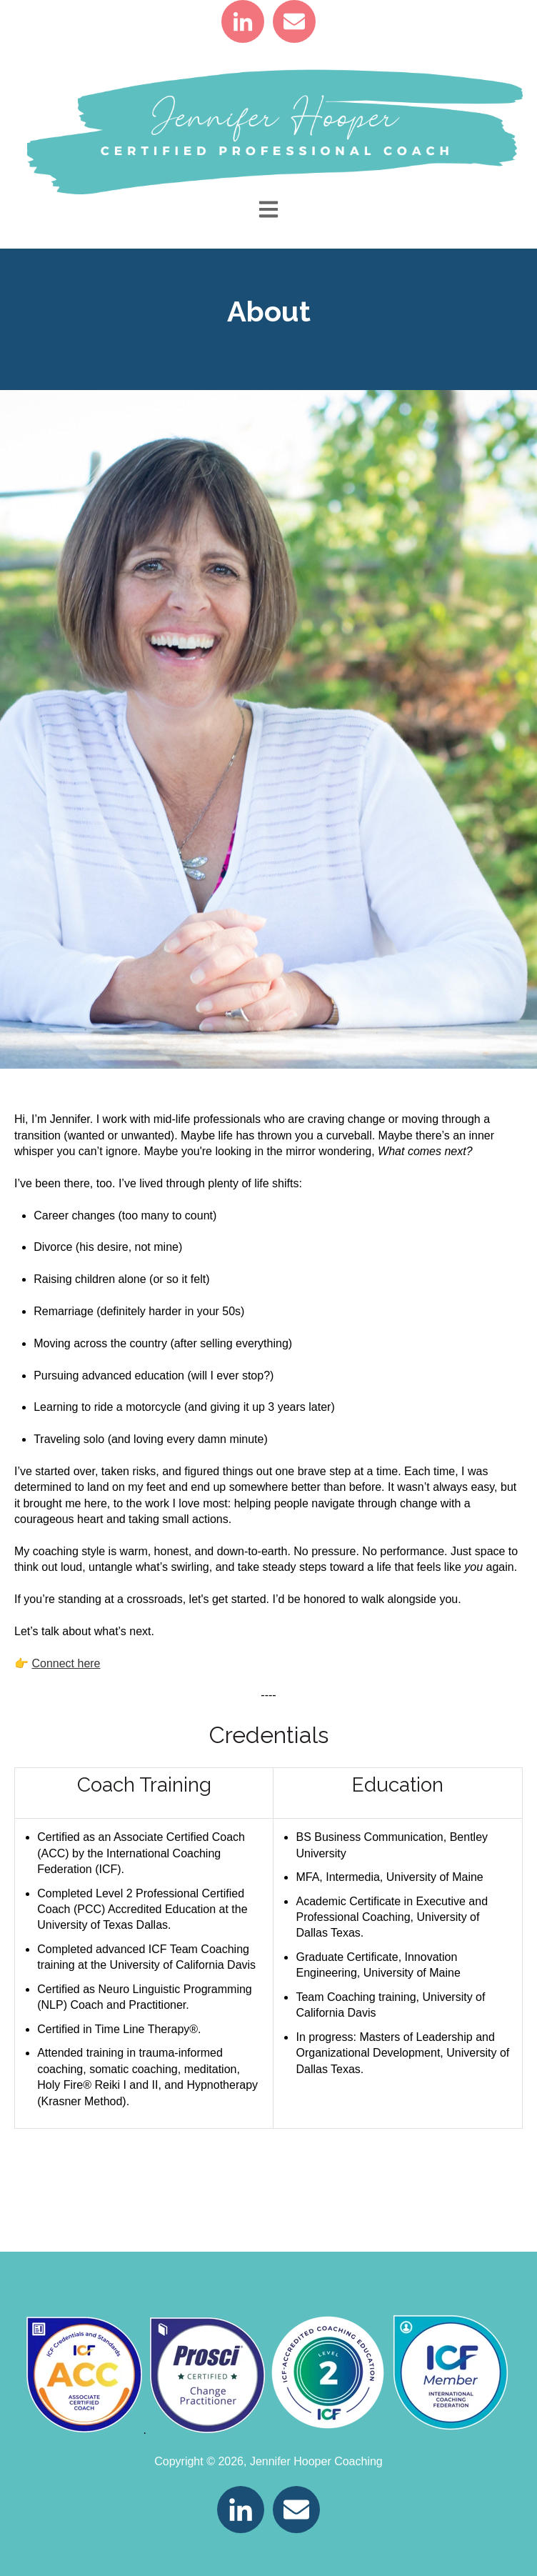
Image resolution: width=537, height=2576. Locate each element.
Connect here (65, 1663)
